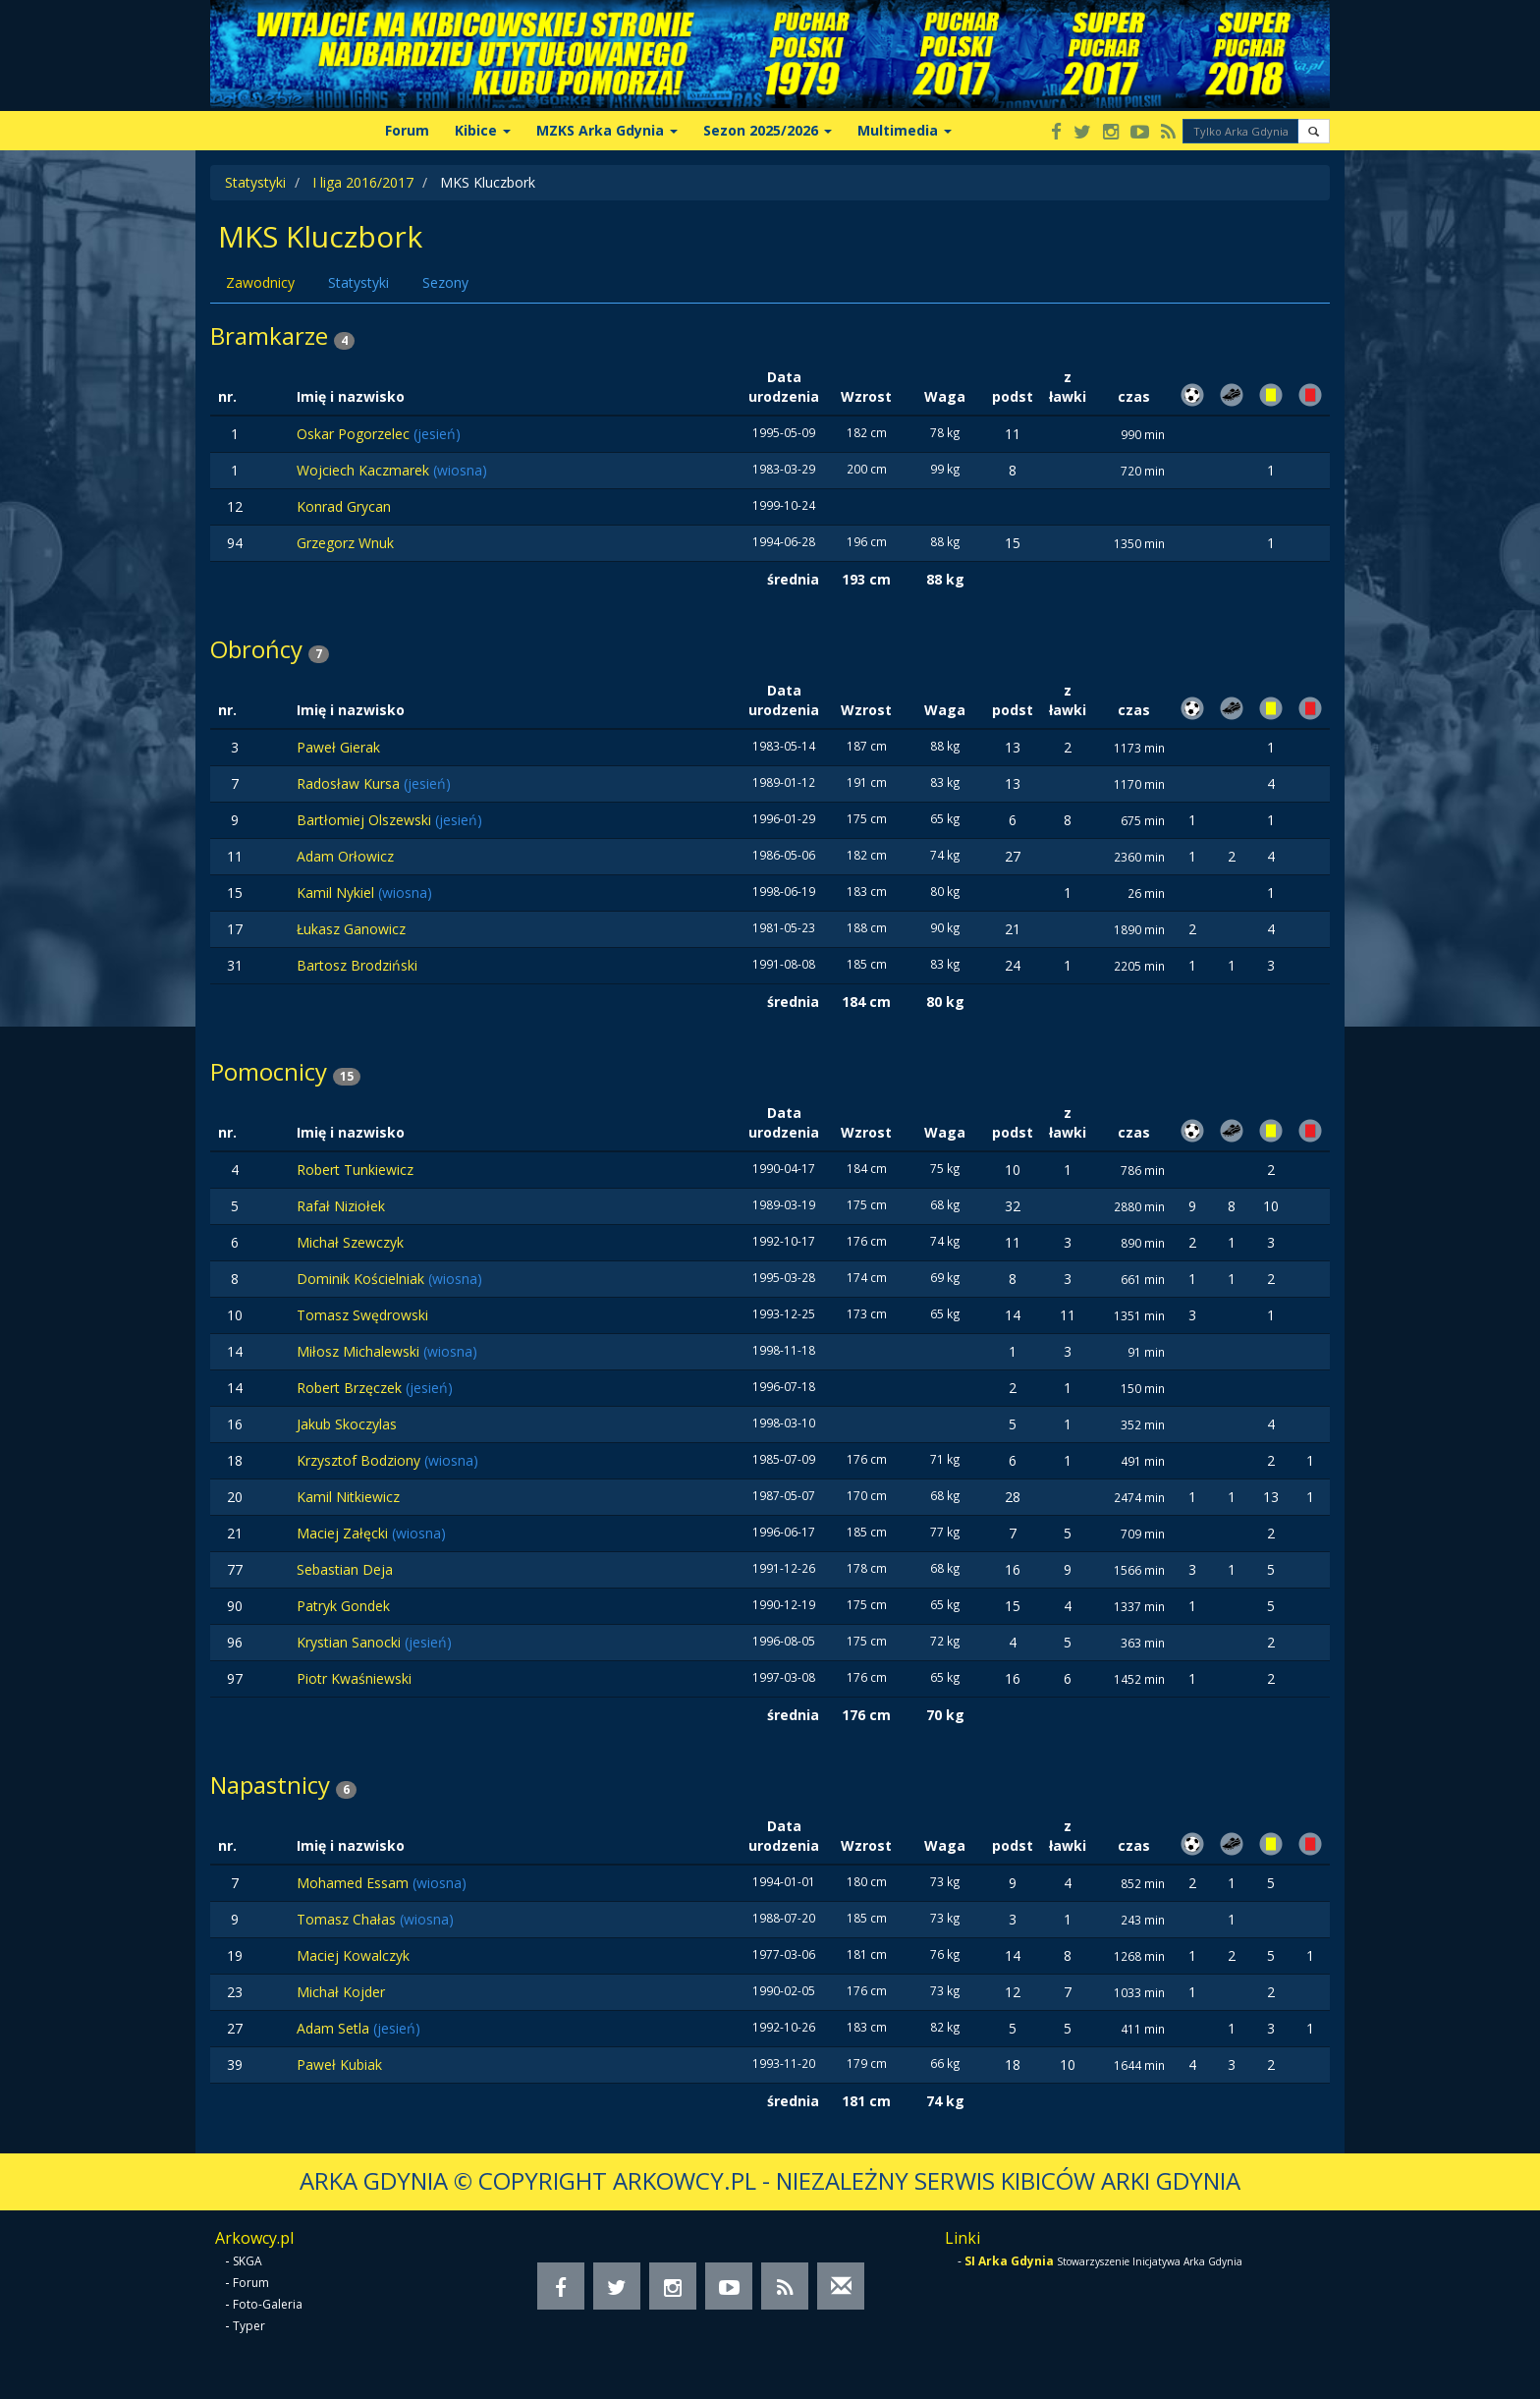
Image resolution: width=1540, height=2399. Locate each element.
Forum (407, 130)
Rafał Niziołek (341, 1206)
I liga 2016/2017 (362, 182)
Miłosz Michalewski (360, 1351)
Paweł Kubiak (339, 2064)
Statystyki (255, 182)
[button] (1313, 131)
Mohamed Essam (354, 1882)
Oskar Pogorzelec (355, 433)
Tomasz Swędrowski (362, 1315)
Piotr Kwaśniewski (354, 1678)
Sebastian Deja (345, 1569)
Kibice (483, 130)
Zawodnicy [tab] (260, 282)
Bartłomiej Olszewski (366, 819)
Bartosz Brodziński (357, 965)
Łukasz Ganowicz (351, 929)
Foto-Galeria (267, 2304)
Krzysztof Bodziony (360, 1460)
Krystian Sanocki (351, 1642)
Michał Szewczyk (350, 1242)
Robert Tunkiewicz (355, 1169)
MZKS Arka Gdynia (607, 130)
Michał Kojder (341, 1991)
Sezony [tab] (445, 282)
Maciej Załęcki (344, 1533)
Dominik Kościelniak (362, 1278)
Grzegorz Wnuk (345, 542)
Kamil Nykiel (337, 892)
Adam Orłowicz (345, 856)
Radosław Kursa (350, 783)
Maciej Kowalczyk (353, 1955)
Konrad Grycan (344, 506)
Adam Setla (335, 2028)
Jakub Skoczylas (347, 1424)
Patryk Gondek (343, 1605)
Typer (249, 2325)
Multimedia (904, 130)
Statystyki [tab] (358, 282)
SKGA (247, 2261)
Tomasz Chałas (348, 1919)
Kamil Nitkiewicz (348, 1496)
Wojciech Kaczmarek (365, 470)
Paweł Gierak (338, 747)
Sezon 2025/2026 (767, 130)
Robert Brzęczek (351, 1387)
